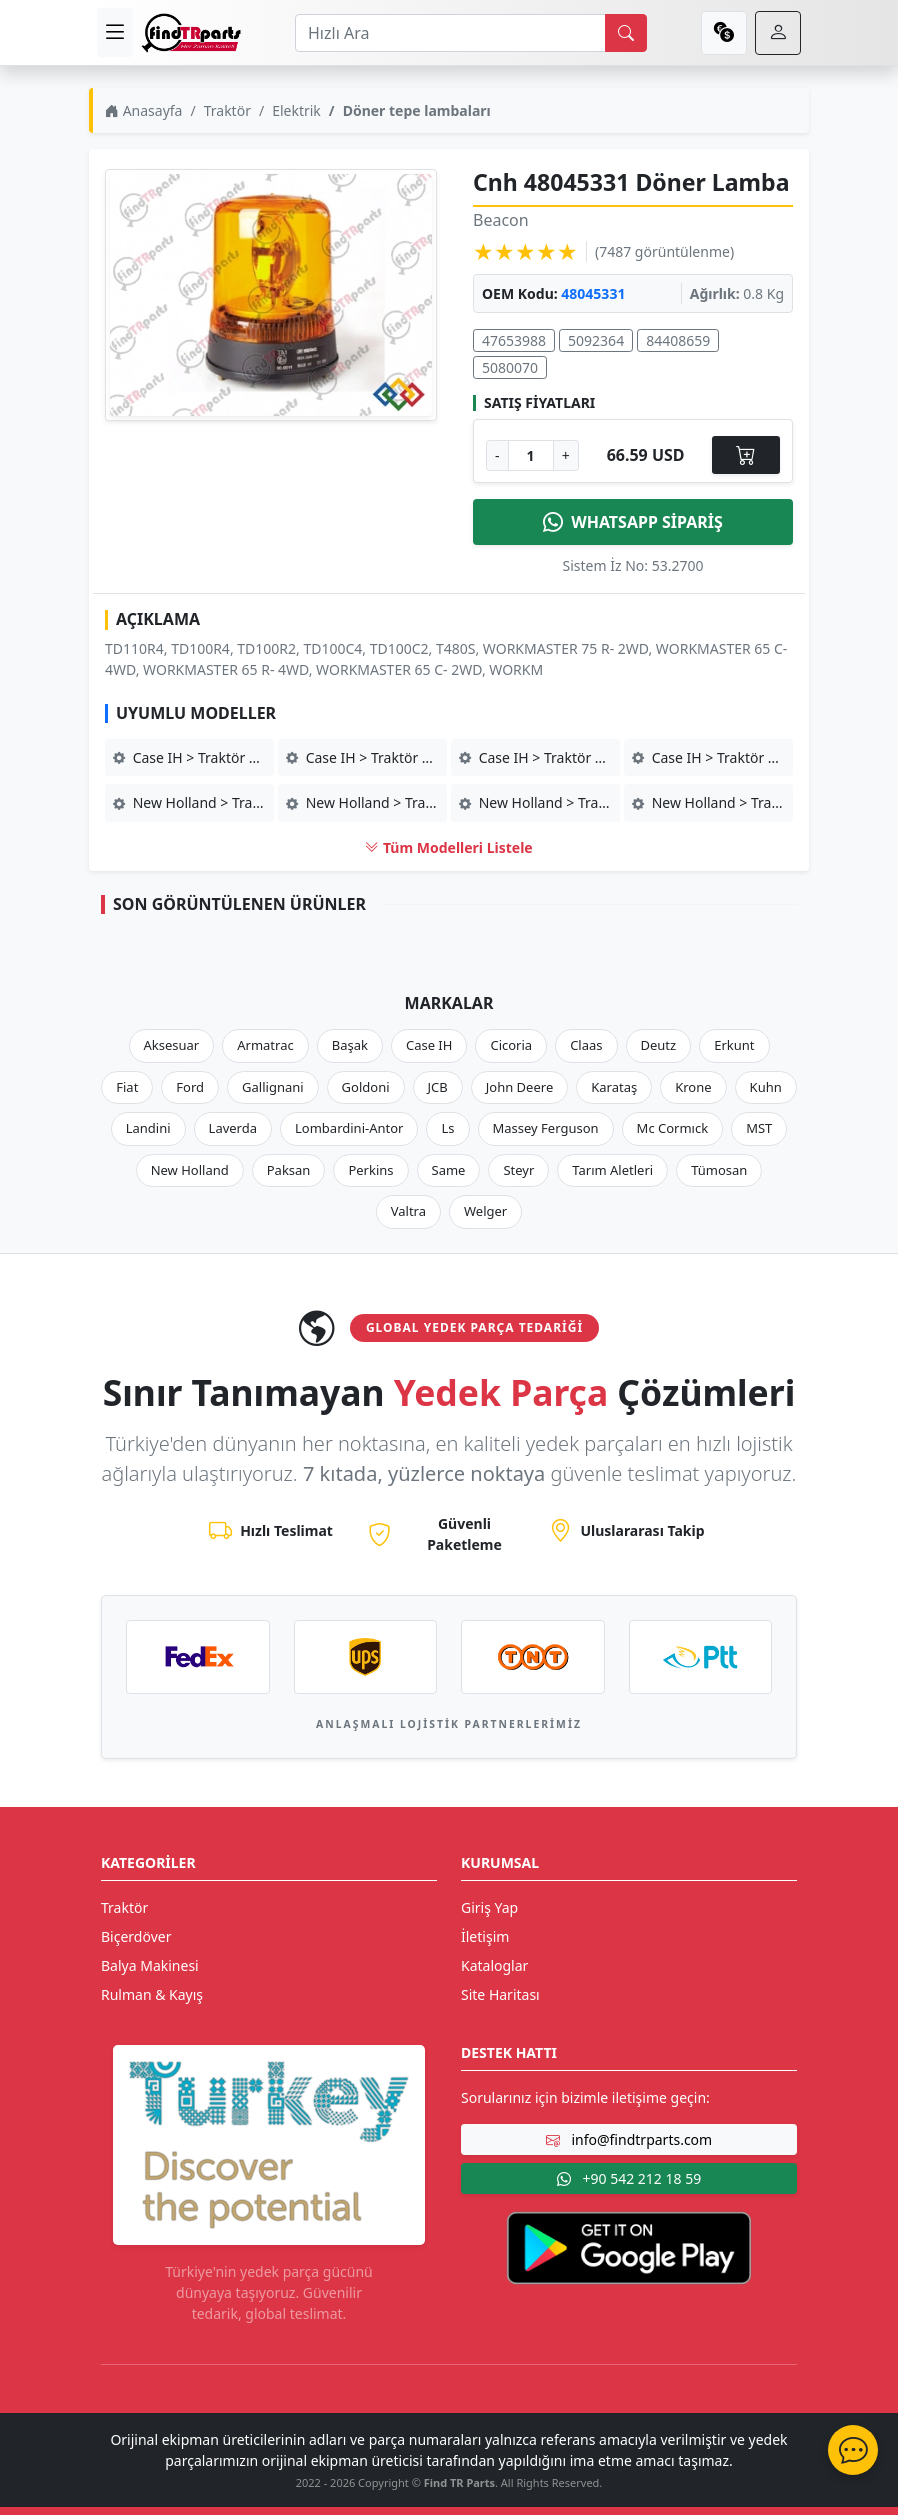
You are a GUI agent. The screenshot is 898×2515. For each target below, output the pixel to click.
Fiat (127, 1087)
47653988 (514, 340)
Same (449, 1170)
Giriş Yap (489, 1907)
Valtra (408, 1211)
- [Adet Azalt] (497, 455)
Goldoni (366, 1087)
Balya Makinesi (150, 1965)
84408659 (678, 340)
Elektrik (296, 110)
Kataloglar (494, 1965)
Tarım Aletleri (612, 1170)
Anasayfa (143, 110)
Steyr (518, 1170)
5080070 (510, 367)
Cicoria (511, 1045)
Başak (350, 1045)
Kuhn (766, 1087)
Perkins (370, 1170)
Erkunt (734, 1045)
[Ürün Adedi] (531, 455)
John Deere (519, 1087)
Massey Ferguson (546, 1128)
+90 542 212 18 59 (629, 2178)
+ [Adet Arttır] (566, 455)
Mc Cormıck (673, 1128)
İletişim (485, 1936)
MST (759, 1128)
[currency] (724, 33)
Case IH (429, 1045)
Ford (190, 1087)
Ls (447, 1128)
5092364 (596, 340)
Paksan (289, 1170)
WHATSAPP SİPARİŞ (633, 522)
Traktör (227, 110)
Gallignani (273, 1087)
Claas (586, 1045)
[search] (626, 33)
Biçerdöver (136, 1936)
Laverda (233, 1128)
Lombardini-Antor (349, 1128)
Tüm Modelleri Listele (448, 847)
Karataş (614, 1087)
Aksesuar (172, 1045)
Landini (148, 1128)
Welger (485, 1211)
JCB (438, 1087)
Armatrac (265, 1045)
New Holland (190, 1170)
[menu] (115, 32)
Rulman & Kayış (152, 1994)
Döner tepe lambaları (417, 110)
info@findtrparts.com (629, 2139)
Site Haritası (500, 1994)
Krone (693, 1087)
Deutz (659, 1045)
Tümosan (719, 1170)
